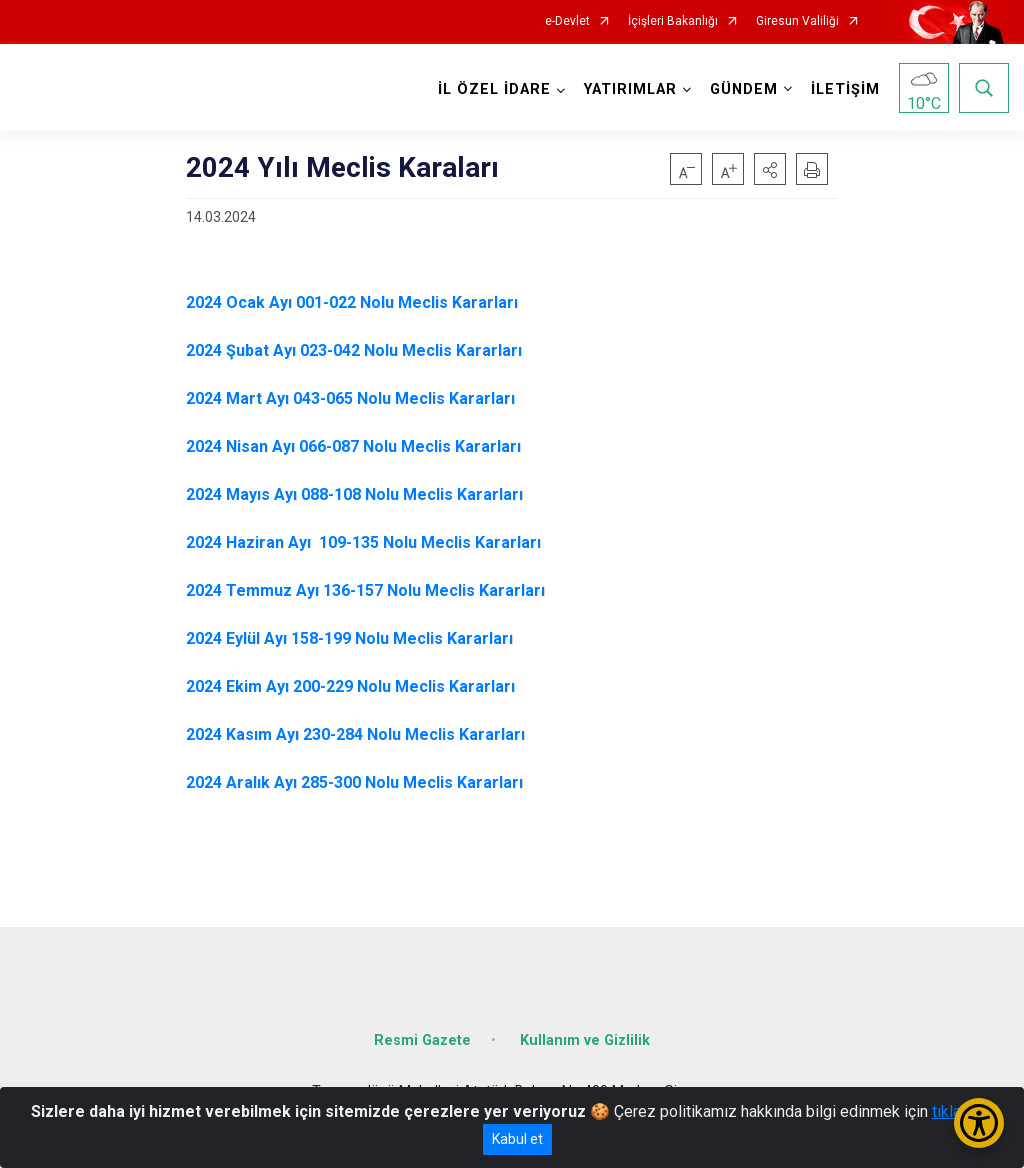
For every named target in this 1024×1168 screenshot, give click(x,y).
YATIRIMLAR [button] (630, 89)
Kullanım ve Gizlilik (585, 1039)
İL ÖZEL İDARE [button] (494, 89)
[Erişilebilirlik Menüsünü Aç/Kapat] (979, 1123)
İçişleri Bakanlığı (673, 21)
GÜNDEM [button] (744, 89)
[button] (770, 169)
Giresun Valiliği (797, 21)
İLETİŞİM (845, 89)
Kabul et (517, 1139)
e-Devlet (567, 21)
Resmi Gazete (422, 1039)
